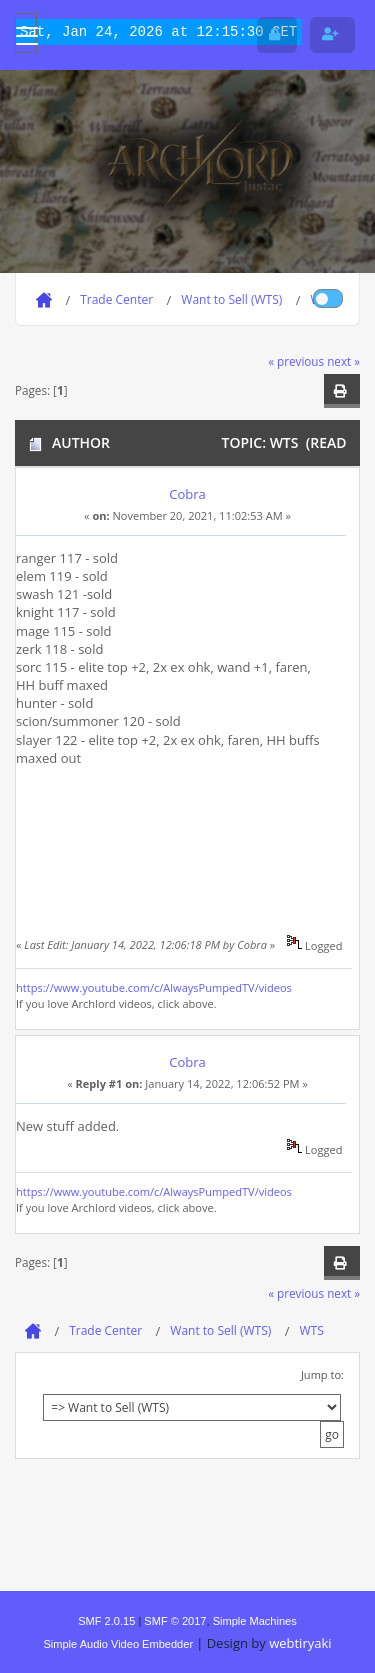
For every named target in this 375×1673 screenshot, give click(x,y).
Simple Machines (255, 1621)
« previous (296, 361)
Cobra (187, 494)
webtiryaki (300, 1643)
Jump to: (322, 1374)
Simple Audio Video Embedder (118, 1644)
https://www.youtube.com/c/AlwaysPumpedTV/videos (154, 987)
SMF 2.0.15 (106, 1621)
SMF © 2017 (175, 1621)
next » (343, 361)
